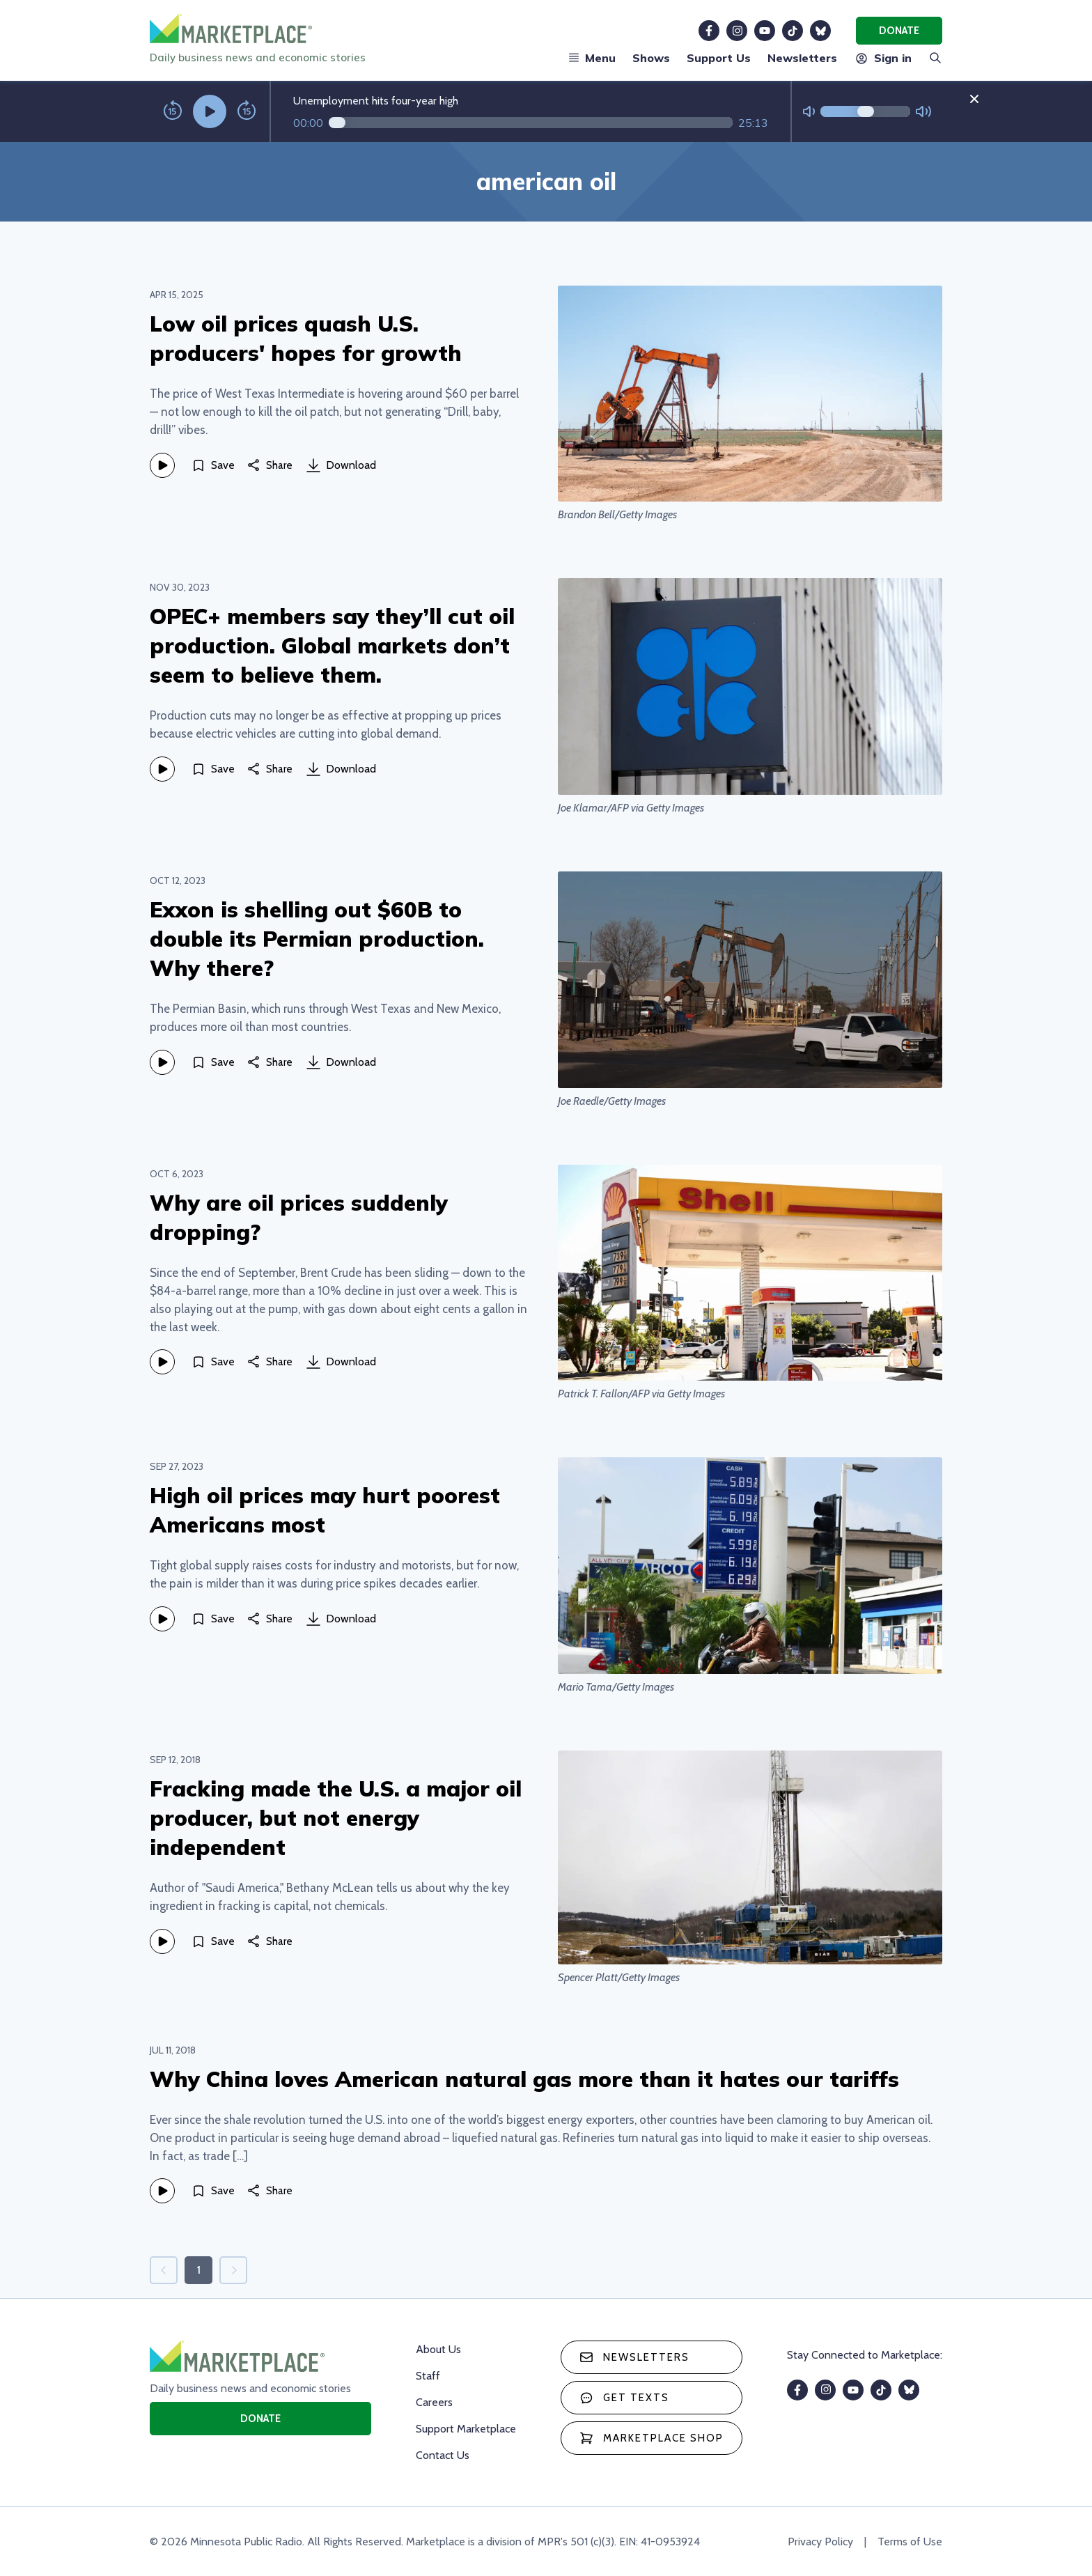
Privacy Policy (820, 2541)
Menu (592, 58)
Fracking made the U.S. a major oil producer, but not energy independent (336, 1818)
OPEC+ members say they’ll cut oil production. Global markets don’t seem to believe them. (332, 645)
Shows (651, 58)
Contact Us (442, 2455)
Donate (899, 30)
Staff (428, 2375)
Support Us (719, 58)
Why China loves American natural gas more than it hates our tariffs (524, 2079)
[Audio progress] (531, 122)
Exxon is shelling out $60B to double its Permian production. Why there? (317, 938)
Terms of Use (910, 2541)
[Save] (213, 465)
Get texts (624, 2398)
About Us (438, 2349)
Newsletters (802, 58)
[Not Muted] (809, 112)
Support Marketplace (466, 2428)
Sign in (883, 58)
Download (341, 465)
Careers (434, 2402)
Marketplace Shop (651, 2438)
